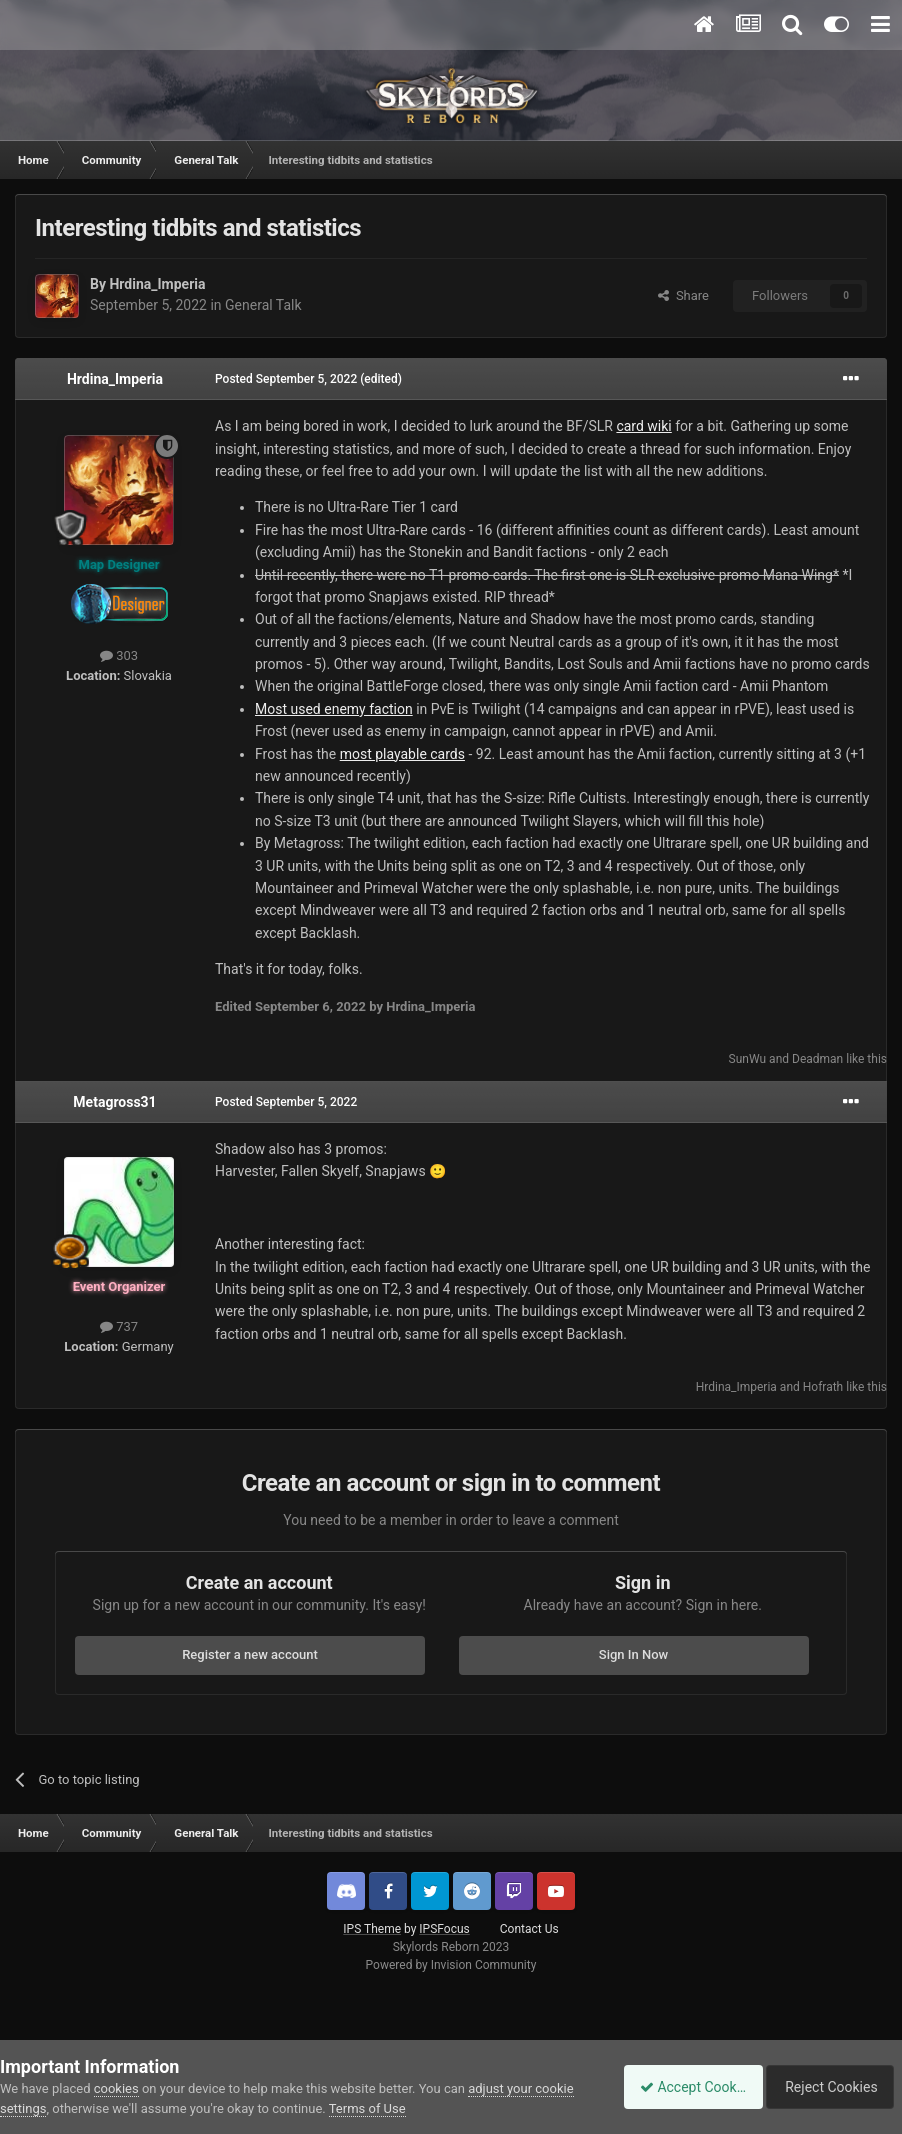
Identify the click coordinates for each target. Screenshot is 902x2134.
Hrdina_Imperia (157, 284)
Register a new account (250, 1654)
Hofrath (823, 1387)
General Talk (263, 305)
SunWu (748, 1059)
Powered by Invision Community (451, 1965)
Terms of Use (367, 2108)
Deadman (817, 1059)
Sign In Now (633, 1654)
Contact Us (529, 1929)
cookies (116, 2088)
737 (119, 1326)
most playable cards (402, 754)
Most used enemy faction (334, 709)
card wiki (643, 426)
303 (119, 655)
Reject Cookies (833, 2087)
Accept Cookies (682, 2087)
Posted (286, 379)
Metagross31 (114, 1102)
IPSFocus (444, 1929)
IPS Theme (372, 1929)
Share (683, 295)
